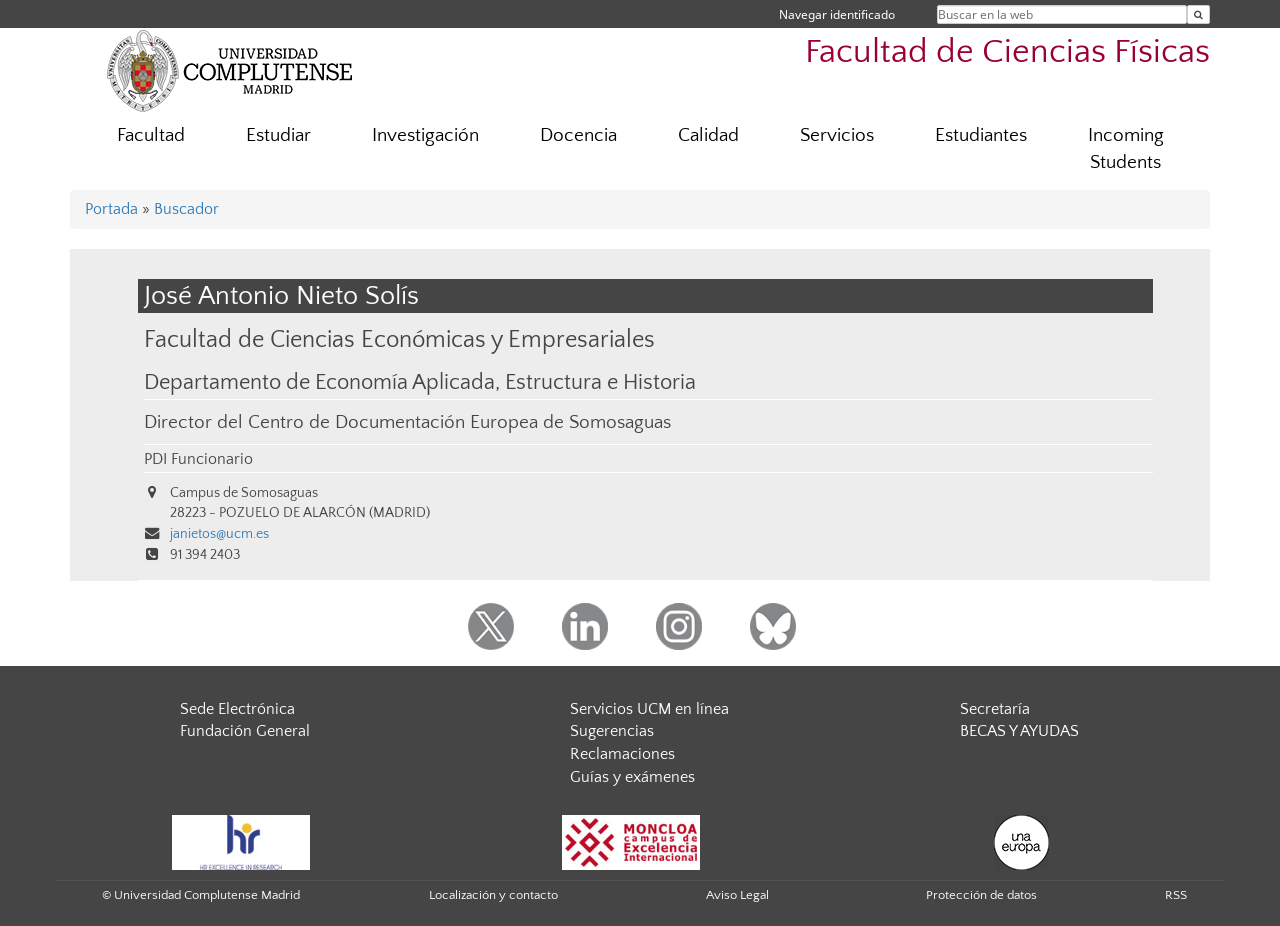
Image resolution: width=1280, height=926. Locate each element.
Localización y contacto (493, 895)
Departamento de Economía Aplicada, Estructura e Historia (420, 383)
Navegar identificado (837, 14)
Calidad (708, 135)
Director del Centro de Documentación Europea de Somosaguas (407, 422)
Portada (111, 209)
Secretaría (995, 709)
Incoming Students (1126, 149)
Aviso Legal (737, 895)
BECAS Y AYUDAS (1019, 731)
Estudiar (278, 135)
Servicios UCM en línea (649, 709)
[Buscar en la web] (1198, 14)
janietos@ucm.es (219, 534)
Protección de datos (981, 895)
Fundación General (245, 731)
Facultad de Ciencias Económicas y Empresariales (399, 339)
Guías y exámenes (632, 777)
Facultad (151, 135)
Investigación (425, 135)
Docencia (578, 135)
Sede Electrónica (237, 709)
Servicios (837, 135)
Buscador (186, 209)
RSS (1176, 895)
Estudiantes (981, 135)
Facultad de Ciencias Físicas (1007, 52)
